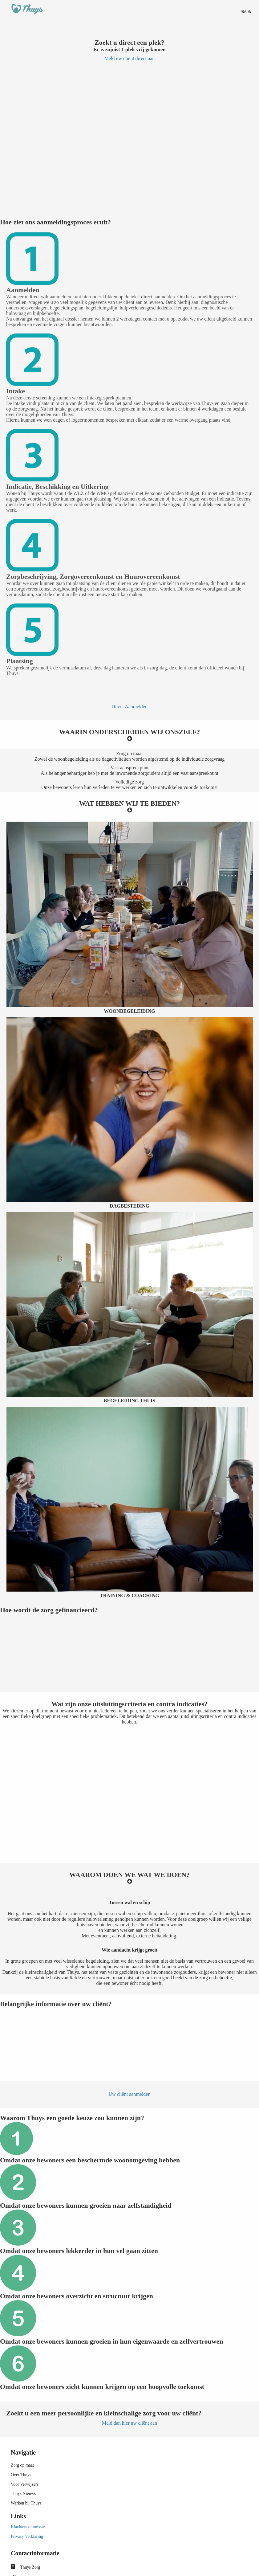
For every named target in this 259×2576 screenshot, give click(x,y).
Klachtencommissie (28, 2527)
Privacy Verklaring (27, 2536)
